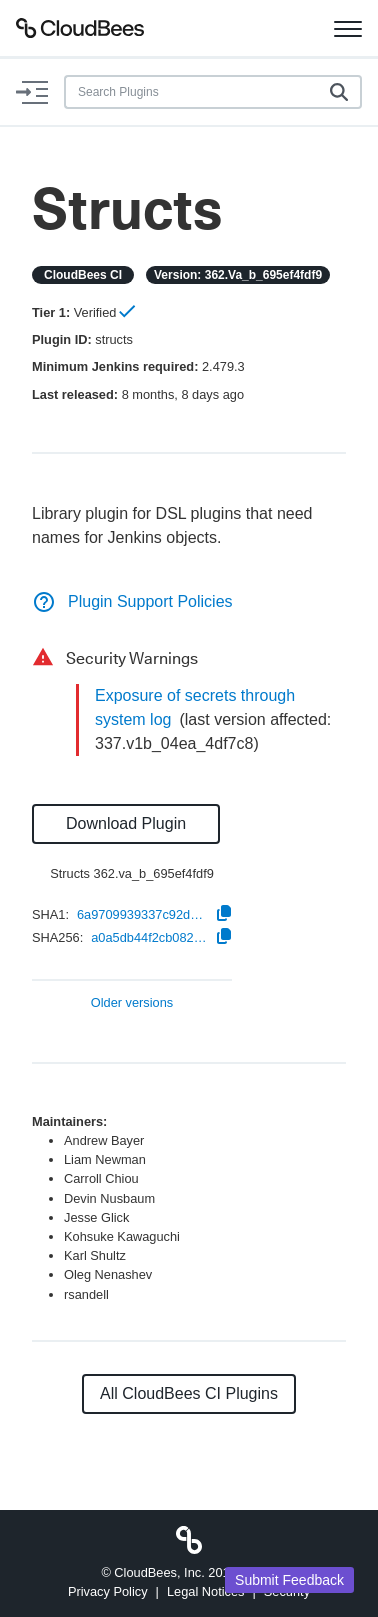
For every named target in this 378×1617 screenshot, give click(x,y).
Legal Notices (206, 1591)
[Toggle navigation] (348, 28)
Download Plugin (126, 823)
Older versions (132, 1003)
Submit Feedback (289, 1580)
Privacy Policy (108, 1591)
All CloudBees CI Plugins (189, 1393)
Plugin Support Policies (132, 601)
